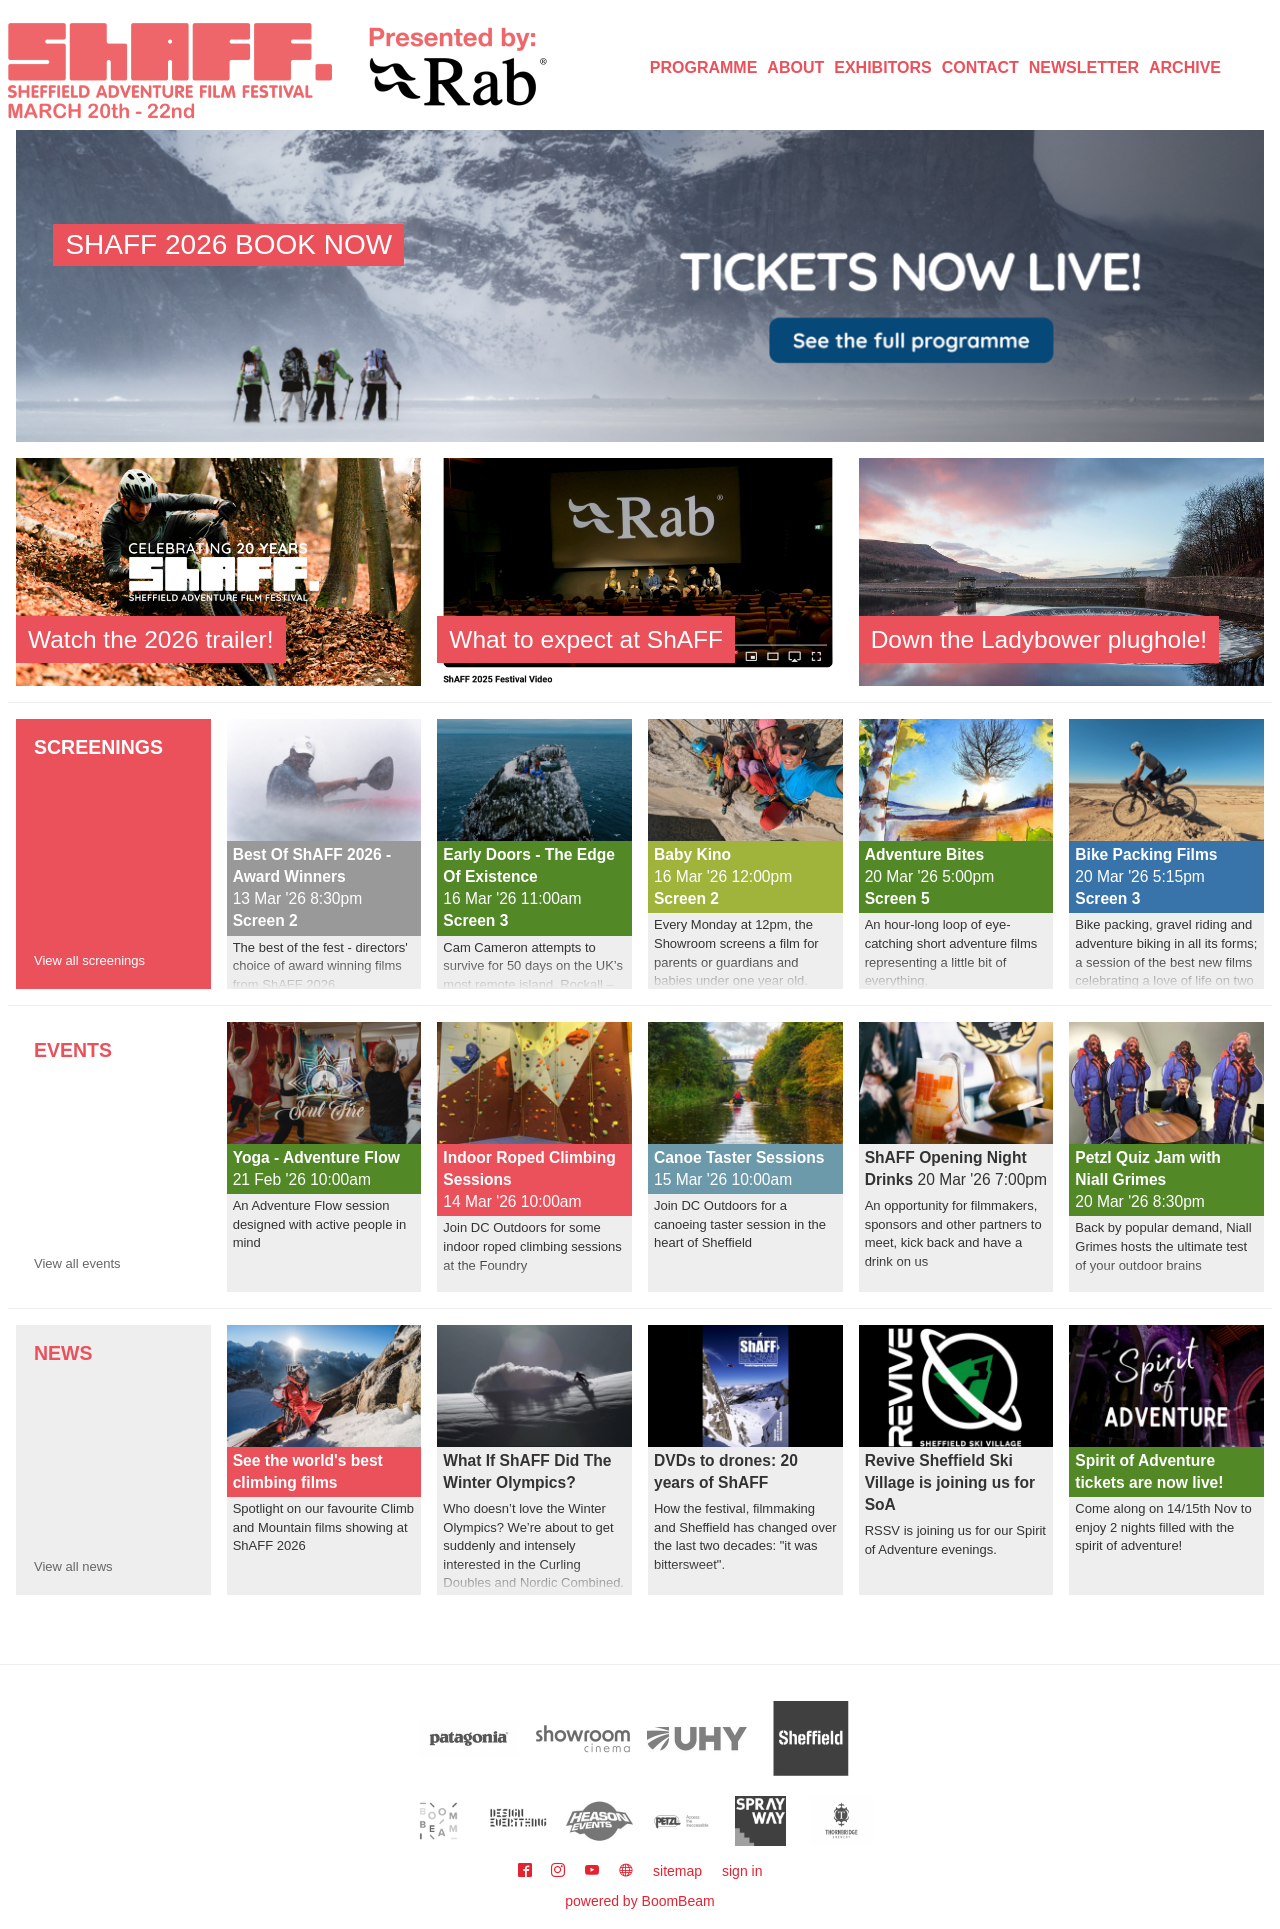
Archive (1185, 67)
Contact (980, 67)
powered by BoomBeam (639, 1901)
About (795, 67)
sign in (742, 1871)
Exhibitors (883, 67)
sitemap (677, 1871)
